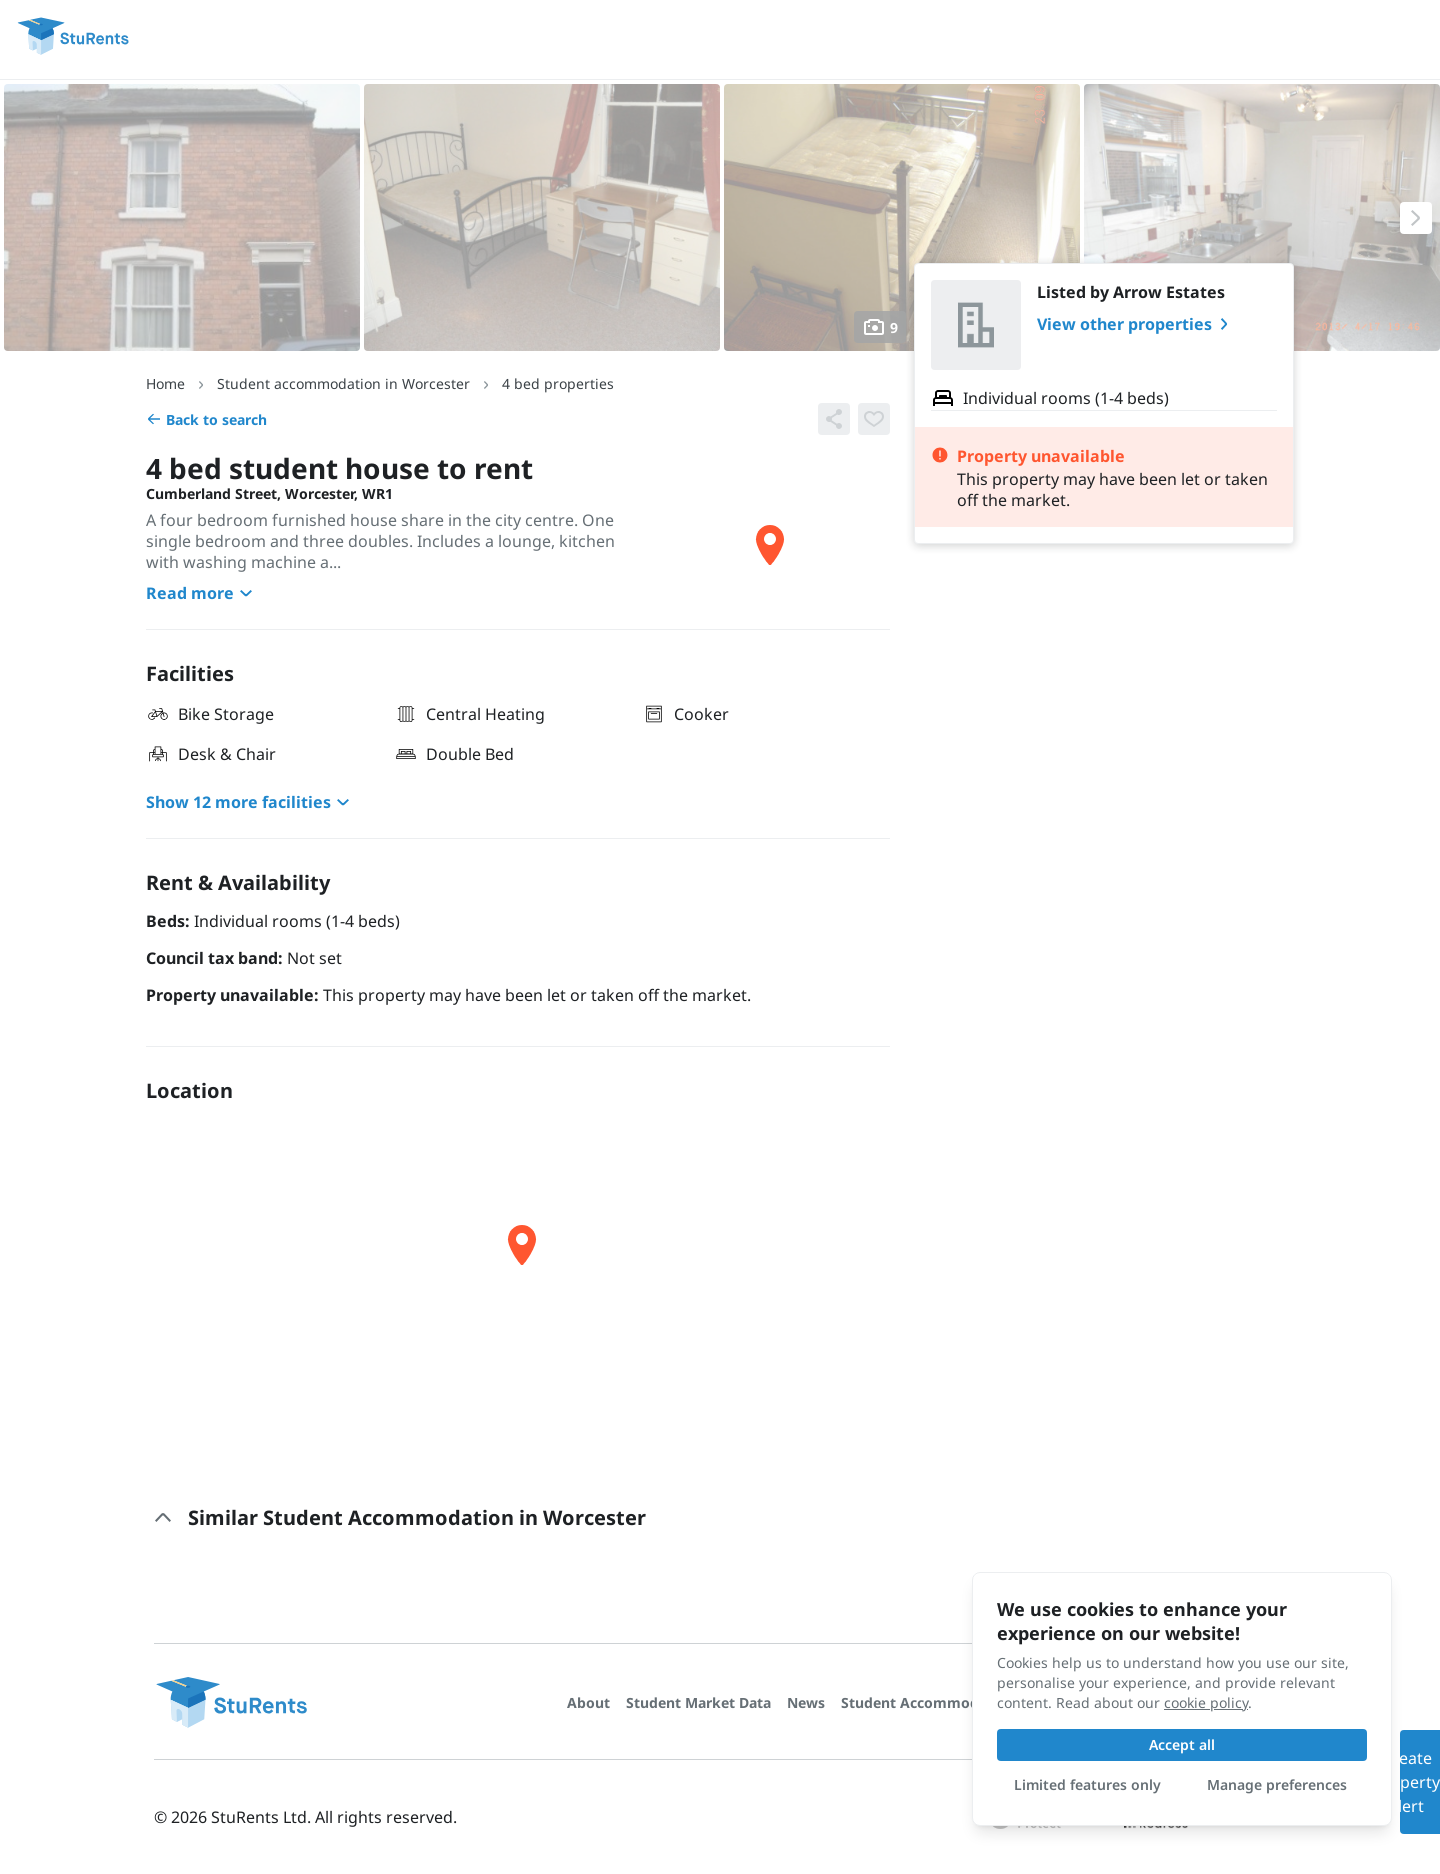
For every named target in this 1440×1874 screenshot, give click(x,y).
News (806, 1702)
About (588, 1702)
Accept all (1182, 1744)
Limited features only (1087, 1784)
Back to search (206, 419)
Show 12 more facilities (250, 802)
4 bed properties (558, 383)
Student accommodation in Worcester (343, 383)
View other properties (1136, 324)
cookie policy (1206, 1702)
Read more (202, 593)
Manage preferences (1277, 1784)
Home (165, 383)
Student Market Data (698, 1702)
